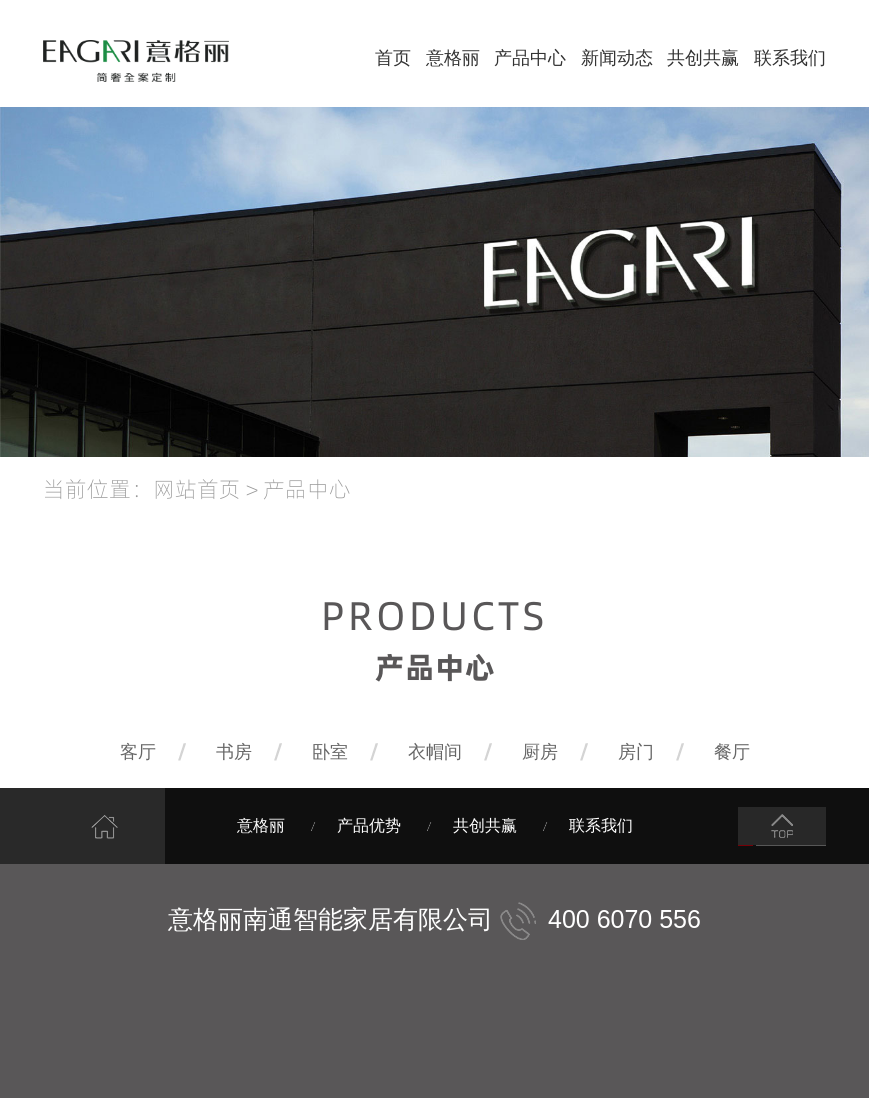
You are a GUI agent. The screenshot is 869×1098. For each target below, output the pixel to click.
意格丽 (453, 58)
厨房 (540, 752)
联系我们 (790, 58)
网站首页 (197, 488)
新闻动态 (617, 58)
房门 (636, 752)
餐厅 (732, 752)
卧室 (330, 752)
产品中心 (530, 58)
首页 (393, 58)
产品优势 (369, 825)
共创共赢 (703, 58)
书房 (234, 752)
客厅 (138, 752)
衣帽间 (435, 752)
